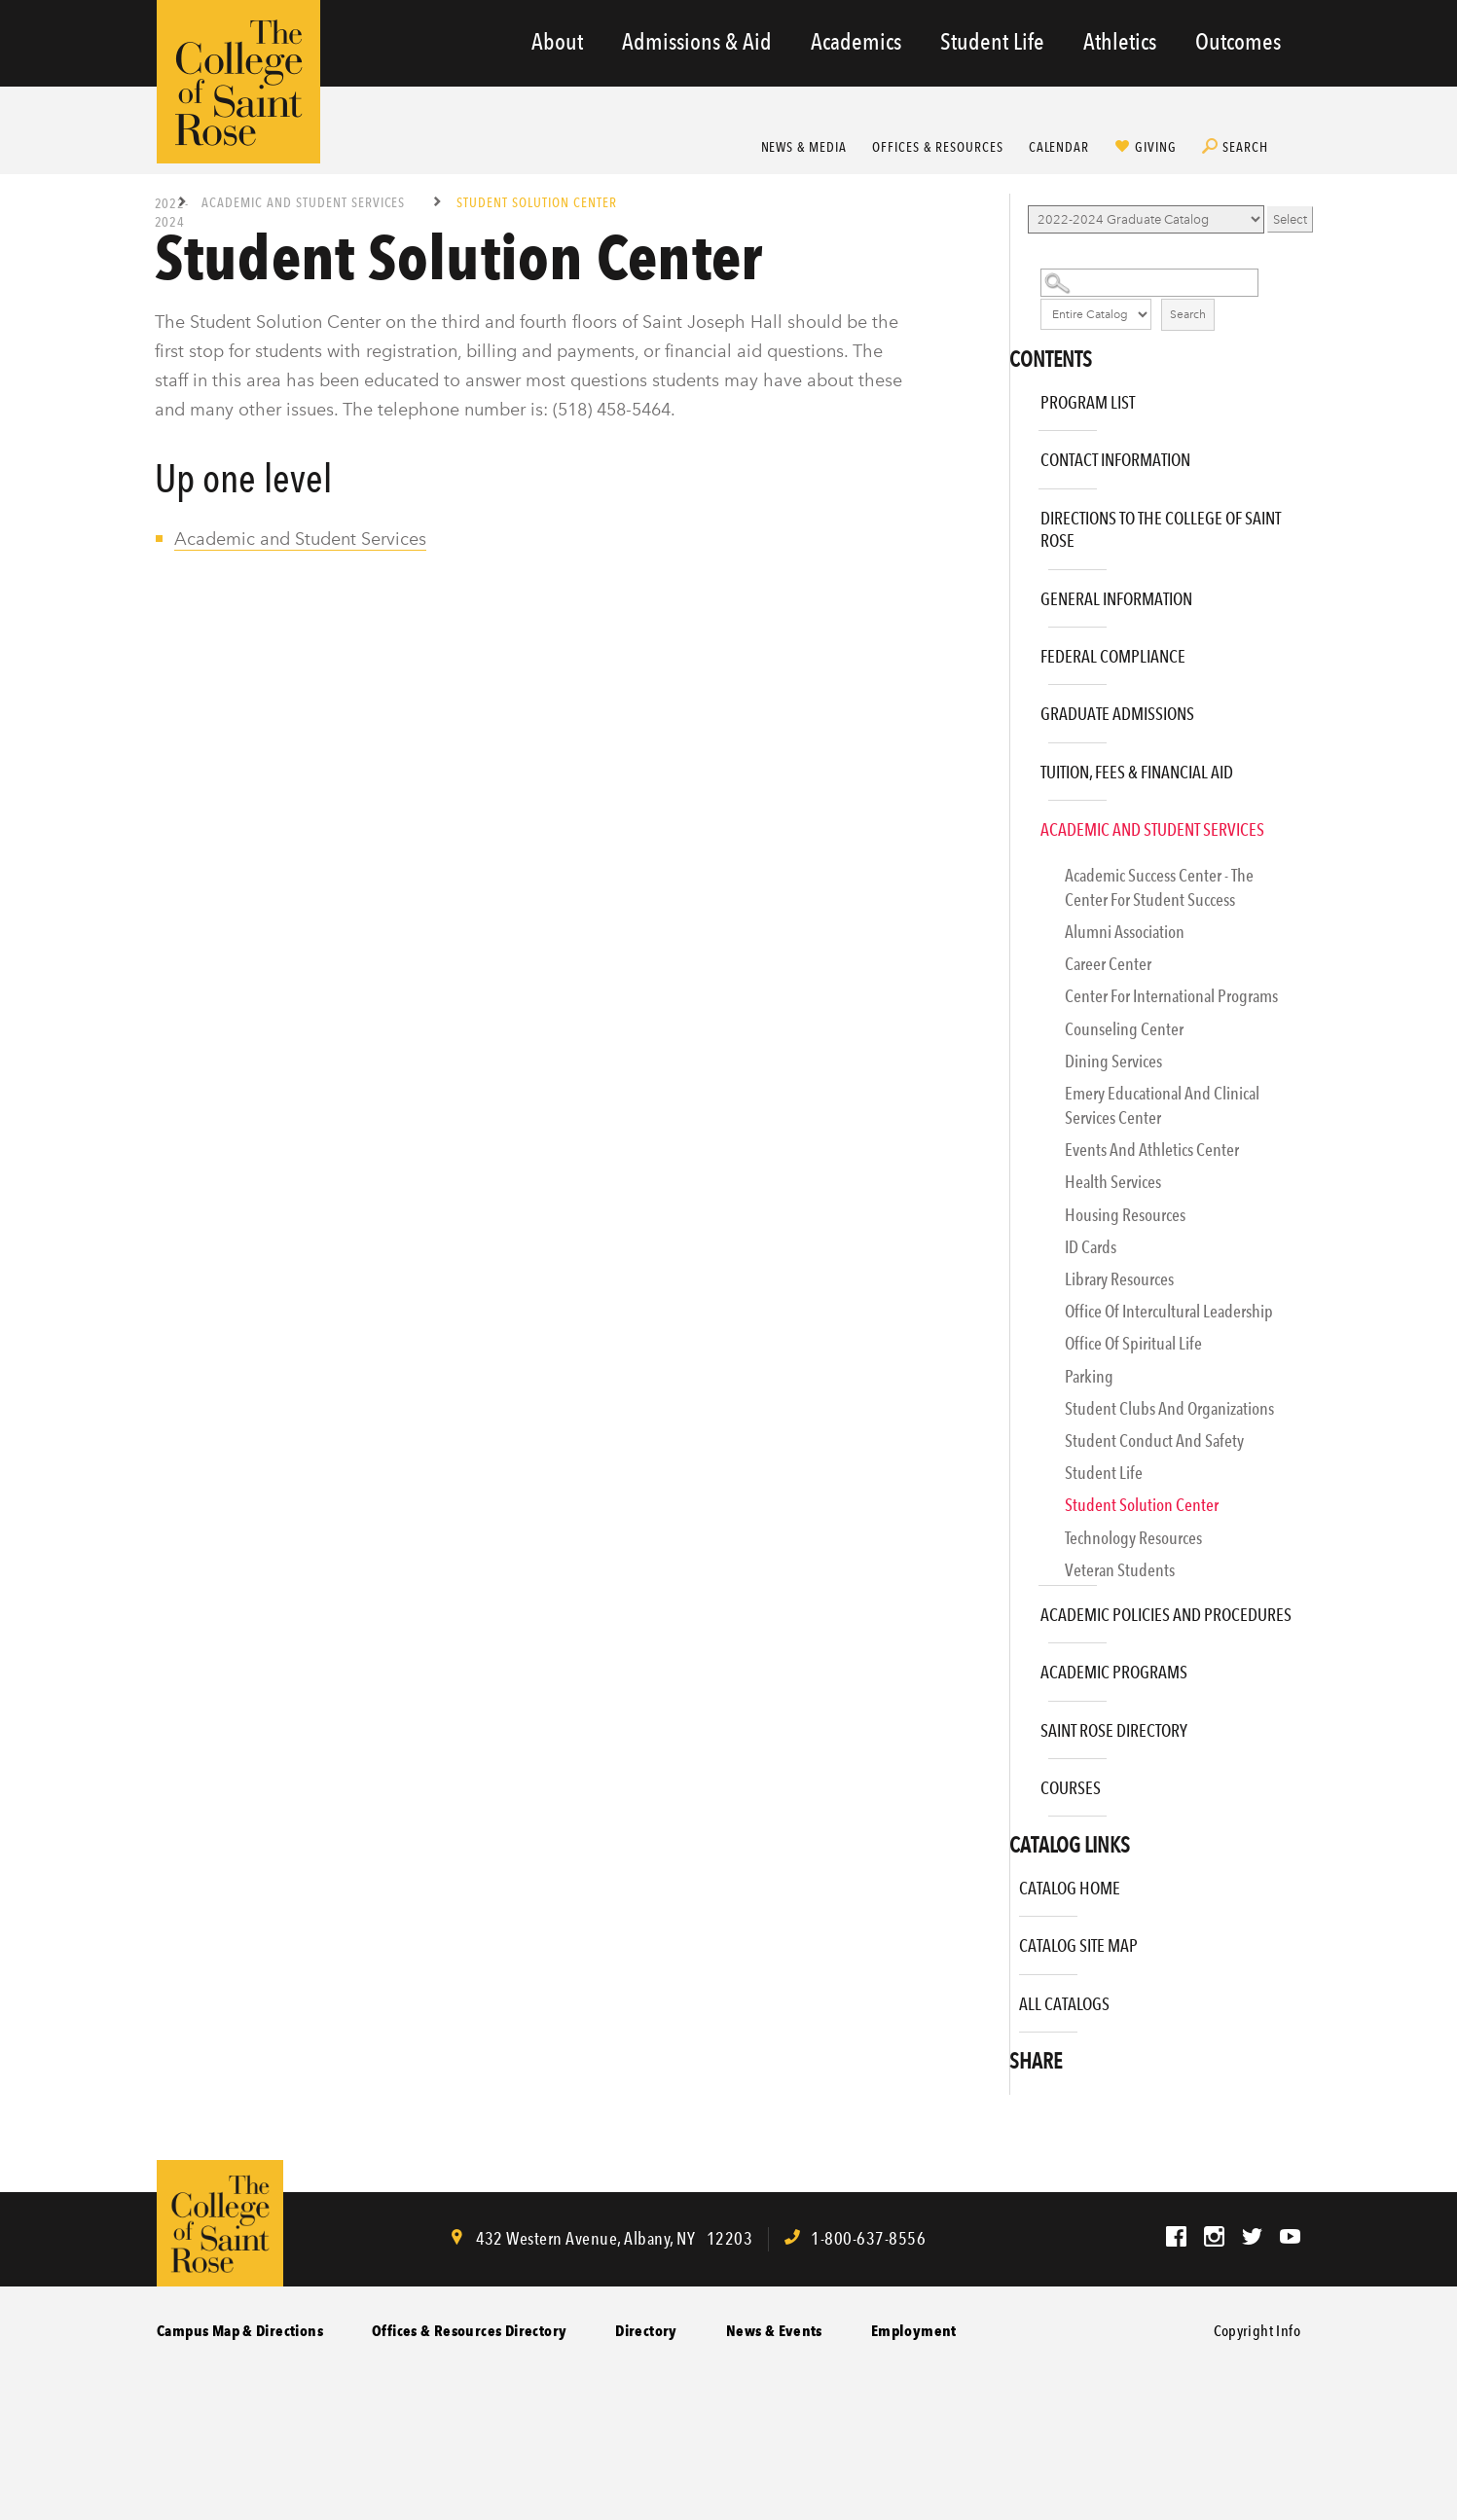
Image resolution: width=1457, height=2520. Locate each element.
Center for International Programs (1171, 996)
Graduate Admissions (1117, 713)
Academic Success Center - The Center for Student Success (1159, 887)
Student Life (992, 41)
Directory (646, 2331)
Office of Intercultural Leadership (1169, 1311)
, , (612, 2238)
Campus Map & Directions (240, 2331)
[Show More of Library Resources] (1029, 1284)
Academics (856, 41)
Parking (1089, 1376)
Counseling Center (1124, 1029)
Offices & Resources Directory (469, 2331)
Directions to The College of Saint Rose (1160, 529)
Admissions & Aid (697, 41)
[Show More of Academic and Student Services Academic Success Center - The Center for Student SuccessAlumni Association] (1014, 822)
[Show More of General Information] (1014, 592)
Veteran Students (1120, 1570)
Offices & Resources (937, 147)
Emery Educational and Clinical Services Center (1162, 1105)
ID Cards (1090, 1247)
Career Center (1108, 964)
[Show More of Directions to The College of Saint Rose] (1014, 511)
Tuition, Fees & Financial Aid (1136, 772)
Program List (1087, 402)
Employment (914, 2331)
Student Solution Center (1142, 1504)
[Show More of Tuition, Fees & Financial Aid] (1014, 765)
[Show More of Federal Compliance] (1014, 649)
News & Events (774, 2331)
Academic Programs (1113, 1672)
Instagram (1214, 2236)
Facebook (1176, 2236)
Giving (1156, 147)
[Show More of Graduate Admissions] (1014, 706)
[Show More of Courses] (1014, 1781)
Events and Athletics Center (1152, 1149)
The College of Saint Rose (238, 81)
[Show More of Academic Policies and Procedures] (1014, 1607)
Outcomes (1238, 41)
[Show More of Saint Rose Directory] (1014, 1723)
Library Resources (1119, 1279)
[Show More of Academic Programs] (1014, 1665)
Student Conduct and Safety (1154, 1440)
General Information (1116, 599)
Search (1245, 147)
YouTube (1290, 2236)
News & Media (804, 147)
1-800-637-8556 (868, 2238)
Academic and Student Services (305, 202)
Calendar (1059, 147)
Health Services (1113, 1181)
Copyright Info (1257, 2331)
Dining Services (1113, 1061)
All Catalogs (1064, 2004)
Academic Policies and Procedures (1166, 1614)
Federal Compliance (1112, 656)
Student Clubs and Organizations (1169, 1408)
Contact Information (1115, 460)
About (557, 41)
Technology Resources (1133, 1538)
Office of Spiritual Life (1133, 1343)
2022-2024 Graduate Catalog (171, 212)
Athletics (1119, 41)
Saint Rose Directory (1113, 1730)
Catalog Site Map (1078, 1945)
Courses (1070, 1788)
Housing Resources (1125, 1215)
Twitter (1252, 2236)
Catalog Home (1069, 1888)
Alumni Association (1124, 931)
